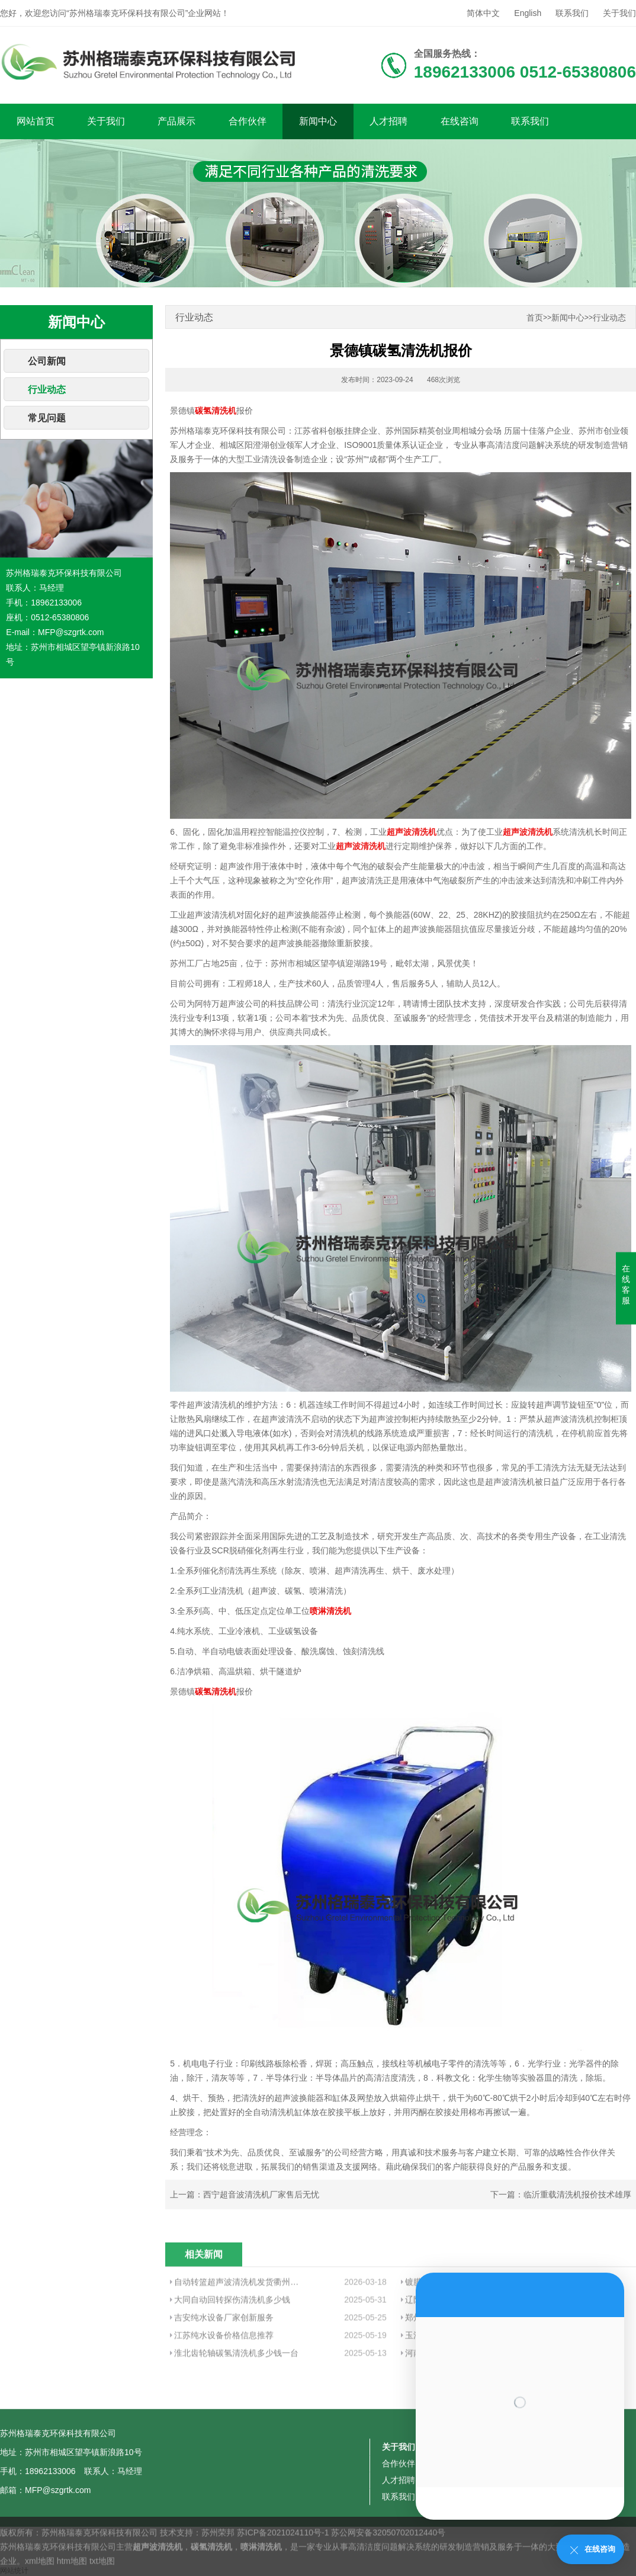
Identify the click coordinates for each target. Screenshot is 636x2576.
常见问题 (47, 418)
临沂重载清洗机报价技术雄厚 (577, 2194)
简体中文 (483, 13)
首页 (534, 317)
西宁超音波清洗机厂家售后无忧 (261, 2194)
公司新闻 (47, 361)
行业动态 (47, 390)
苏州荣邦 (218, 2564)
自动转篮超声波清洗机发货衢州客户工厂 (237, 2344)
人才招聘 (388, 121)
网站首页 (35, 121)
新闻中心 (318, 121)
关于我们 (619, 13)
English (527, 13)
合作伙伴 (247, 121)
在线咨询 (459, 121)
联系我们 (572, 13)
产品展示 (176, 121)
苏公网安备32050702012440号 (388, 2564)
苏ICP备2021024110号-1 (283, 2564)
